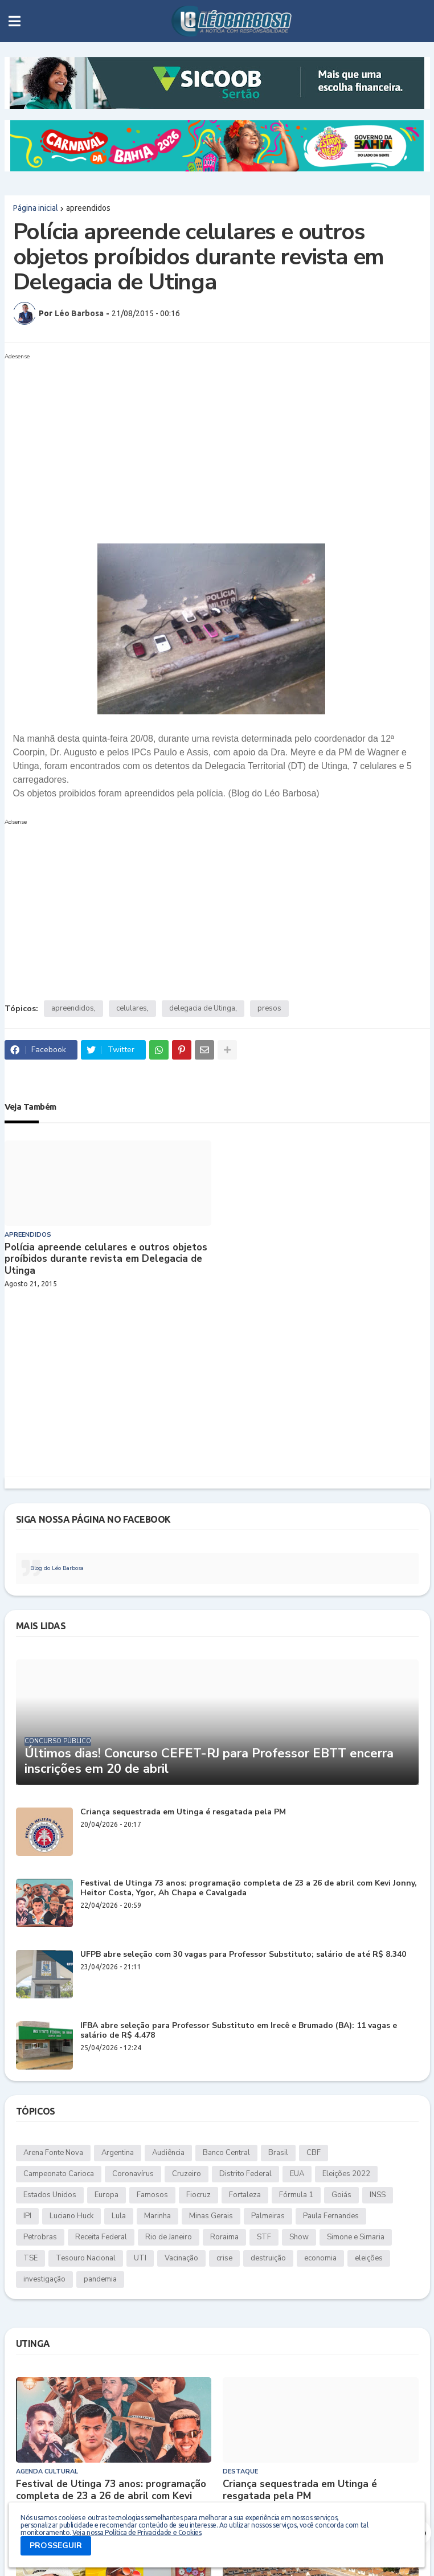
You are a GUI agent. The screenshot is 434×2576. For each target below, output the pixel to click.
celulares (131, 1008)
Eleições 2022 (346, 2174)
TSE (30, 2258)
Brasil (278, 2153)
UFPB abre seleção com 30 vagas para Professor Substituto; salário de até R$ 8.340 (243, 1955)
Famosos (152, 2195)
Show (299, 2237)
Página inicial (35, 208)
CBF (313, 2153)
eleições (369, 2258)
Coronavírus (133, 2174)
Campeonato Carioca (58, 2174)
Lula (119, 2216)
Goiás (341, 2195)
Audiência (168, 2153)
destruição (268, 2258)
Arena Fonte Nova (53, 2153)
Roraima (224, 2237)
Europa (106, 2195)
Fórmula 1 (296, 2195)
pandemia (100, 2279)
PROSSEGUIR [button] (56, 2545)
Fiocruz (198, 2195)
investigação (44, 2279)
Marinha (157, 2216)
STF (264, 2237)
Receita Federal (101, 2237)
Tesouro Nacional (86, 2258)
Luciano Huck (71, 2216)
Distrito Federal (245, 2174)
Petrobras (40, 2237)
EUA (297, 2174)
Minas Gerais (211, 2216)
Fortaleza (245, 2195)
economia (320, 2258)
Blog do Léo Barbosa (57, 1568)
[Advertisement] (217, 444)
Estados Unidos (49, 2195)
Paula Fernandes (331, 2216)
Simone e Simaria (355, 2237)
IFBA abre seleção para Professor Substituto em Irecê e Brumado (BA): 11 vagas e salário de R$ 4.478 (238, 2031)
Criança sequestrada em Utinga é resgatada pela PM (183, 1812)
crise (224, 2258)
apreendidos (88, 208)
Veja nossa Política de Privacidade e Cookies (136, 2532)
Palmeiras (268, 2216)
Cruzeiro (186, 2174)
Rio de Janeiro (168, 2237)
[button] (14, 21)
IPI (27, 2216)
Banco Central (226, 2153)
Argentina (117, 2153)
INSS (378, 2195)
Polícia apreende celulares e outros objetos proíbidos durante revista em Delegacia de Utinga (106, 1259)
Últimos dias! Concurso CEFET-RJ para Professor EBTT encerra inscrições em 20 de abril (209, 1761)
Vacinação (181, 2258)
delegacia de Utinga (202, 1008)
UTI (140, 2258)
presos (269, 1008)
